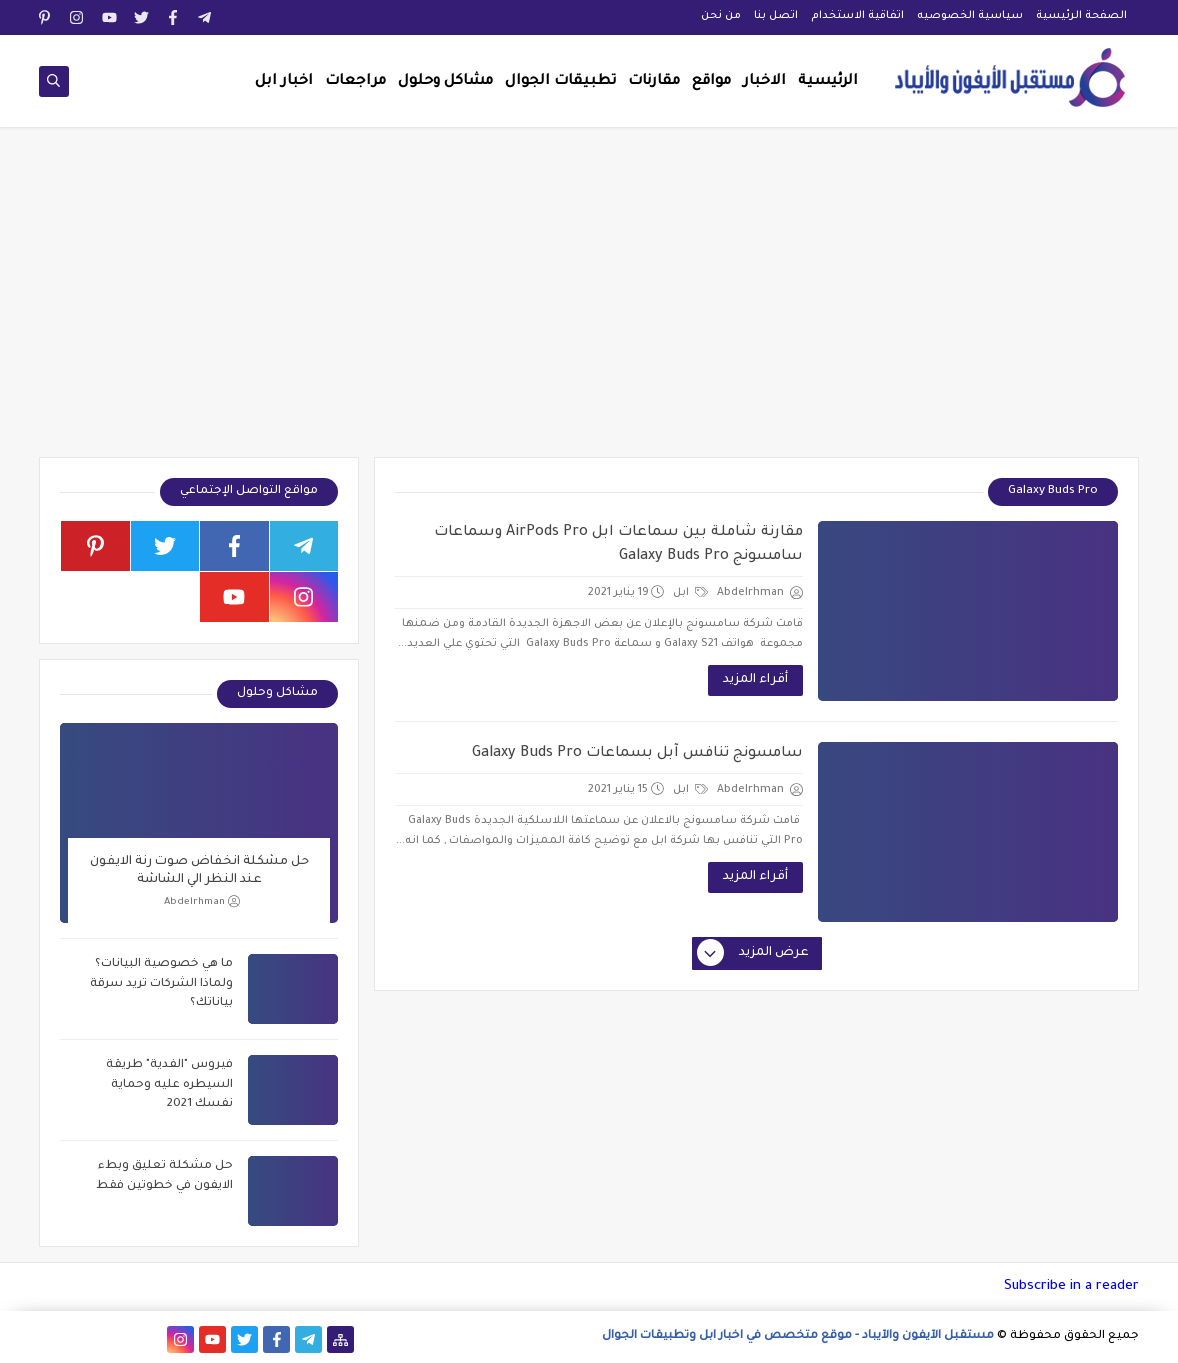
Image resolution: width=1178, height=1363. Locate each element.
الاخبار (764, 82)
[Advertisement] (589, 302)
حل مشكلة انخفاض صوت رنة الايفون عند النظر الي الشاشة (199, 871)
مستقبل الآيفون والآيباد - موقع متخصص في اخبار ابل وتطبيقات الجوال (798, 1336)
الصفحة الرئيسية (1081, 16)
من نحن (721, 16)
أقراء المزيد (755, 680)
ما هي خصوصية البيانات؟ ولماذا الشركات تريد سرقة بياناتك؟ (161, 984)
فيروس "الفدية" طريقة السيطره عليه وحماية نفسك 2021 (169, 1085)
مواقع (711, 82)
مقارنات (654, 82)
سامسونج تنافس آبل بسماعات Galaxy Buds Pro (637, 754)
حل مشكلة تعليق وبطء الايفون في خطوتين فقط (164, 1176)
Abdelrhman (202, 901)
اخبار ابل (284, 82)
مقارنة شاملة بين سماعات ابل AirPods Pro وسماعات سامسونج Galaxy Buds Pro (618, 545)
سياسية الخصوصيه (970, 16)
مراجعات (355, 82)
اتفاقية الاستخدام (857, 16)
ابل (690, 593)
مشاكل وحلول (445, 82)
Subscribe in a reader (1071, 1286)
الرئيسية (828, 82)
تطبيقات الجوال (560, 82)
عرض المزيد (754, 954)
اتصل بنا (776, 16)
